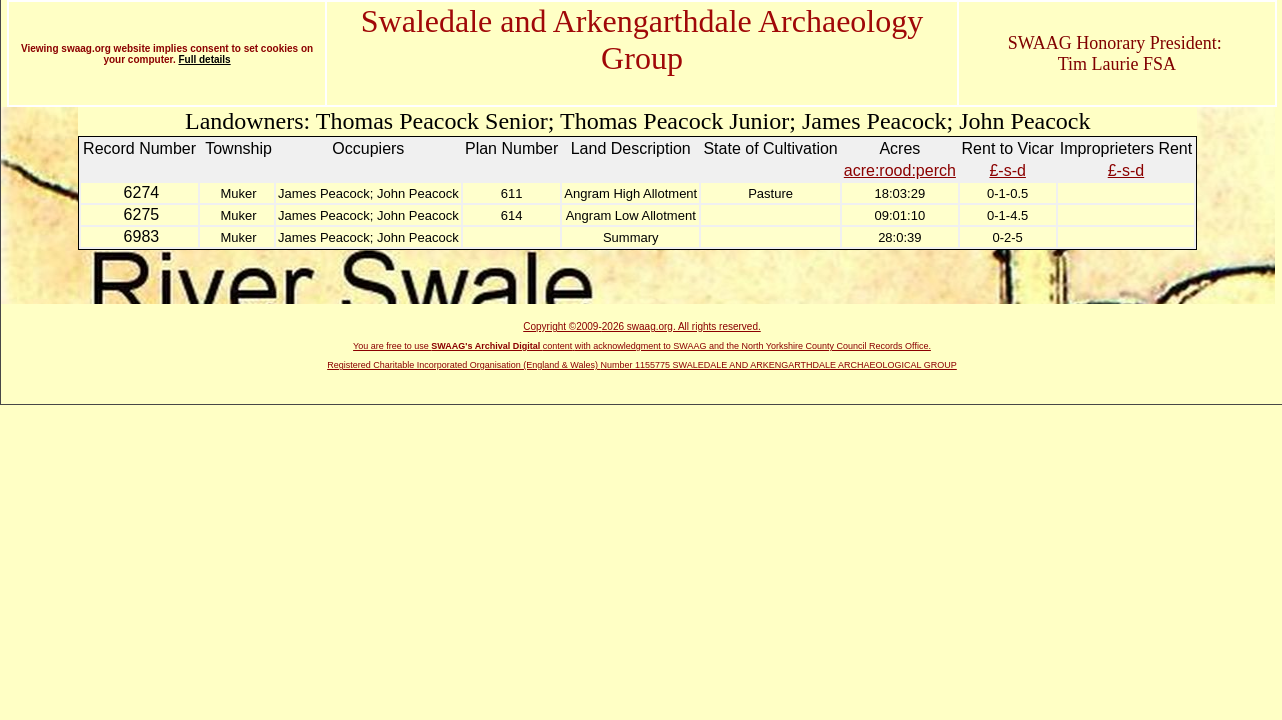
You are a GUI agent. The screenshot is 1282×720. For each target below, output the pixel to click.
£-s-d (1007, 170)
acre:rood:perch (900, 170)
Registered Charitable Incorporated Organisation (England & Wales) (463, 365)
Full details (204, 59)
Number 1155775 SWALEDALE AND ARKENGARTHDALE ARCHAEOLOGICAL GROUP (779, 365)
